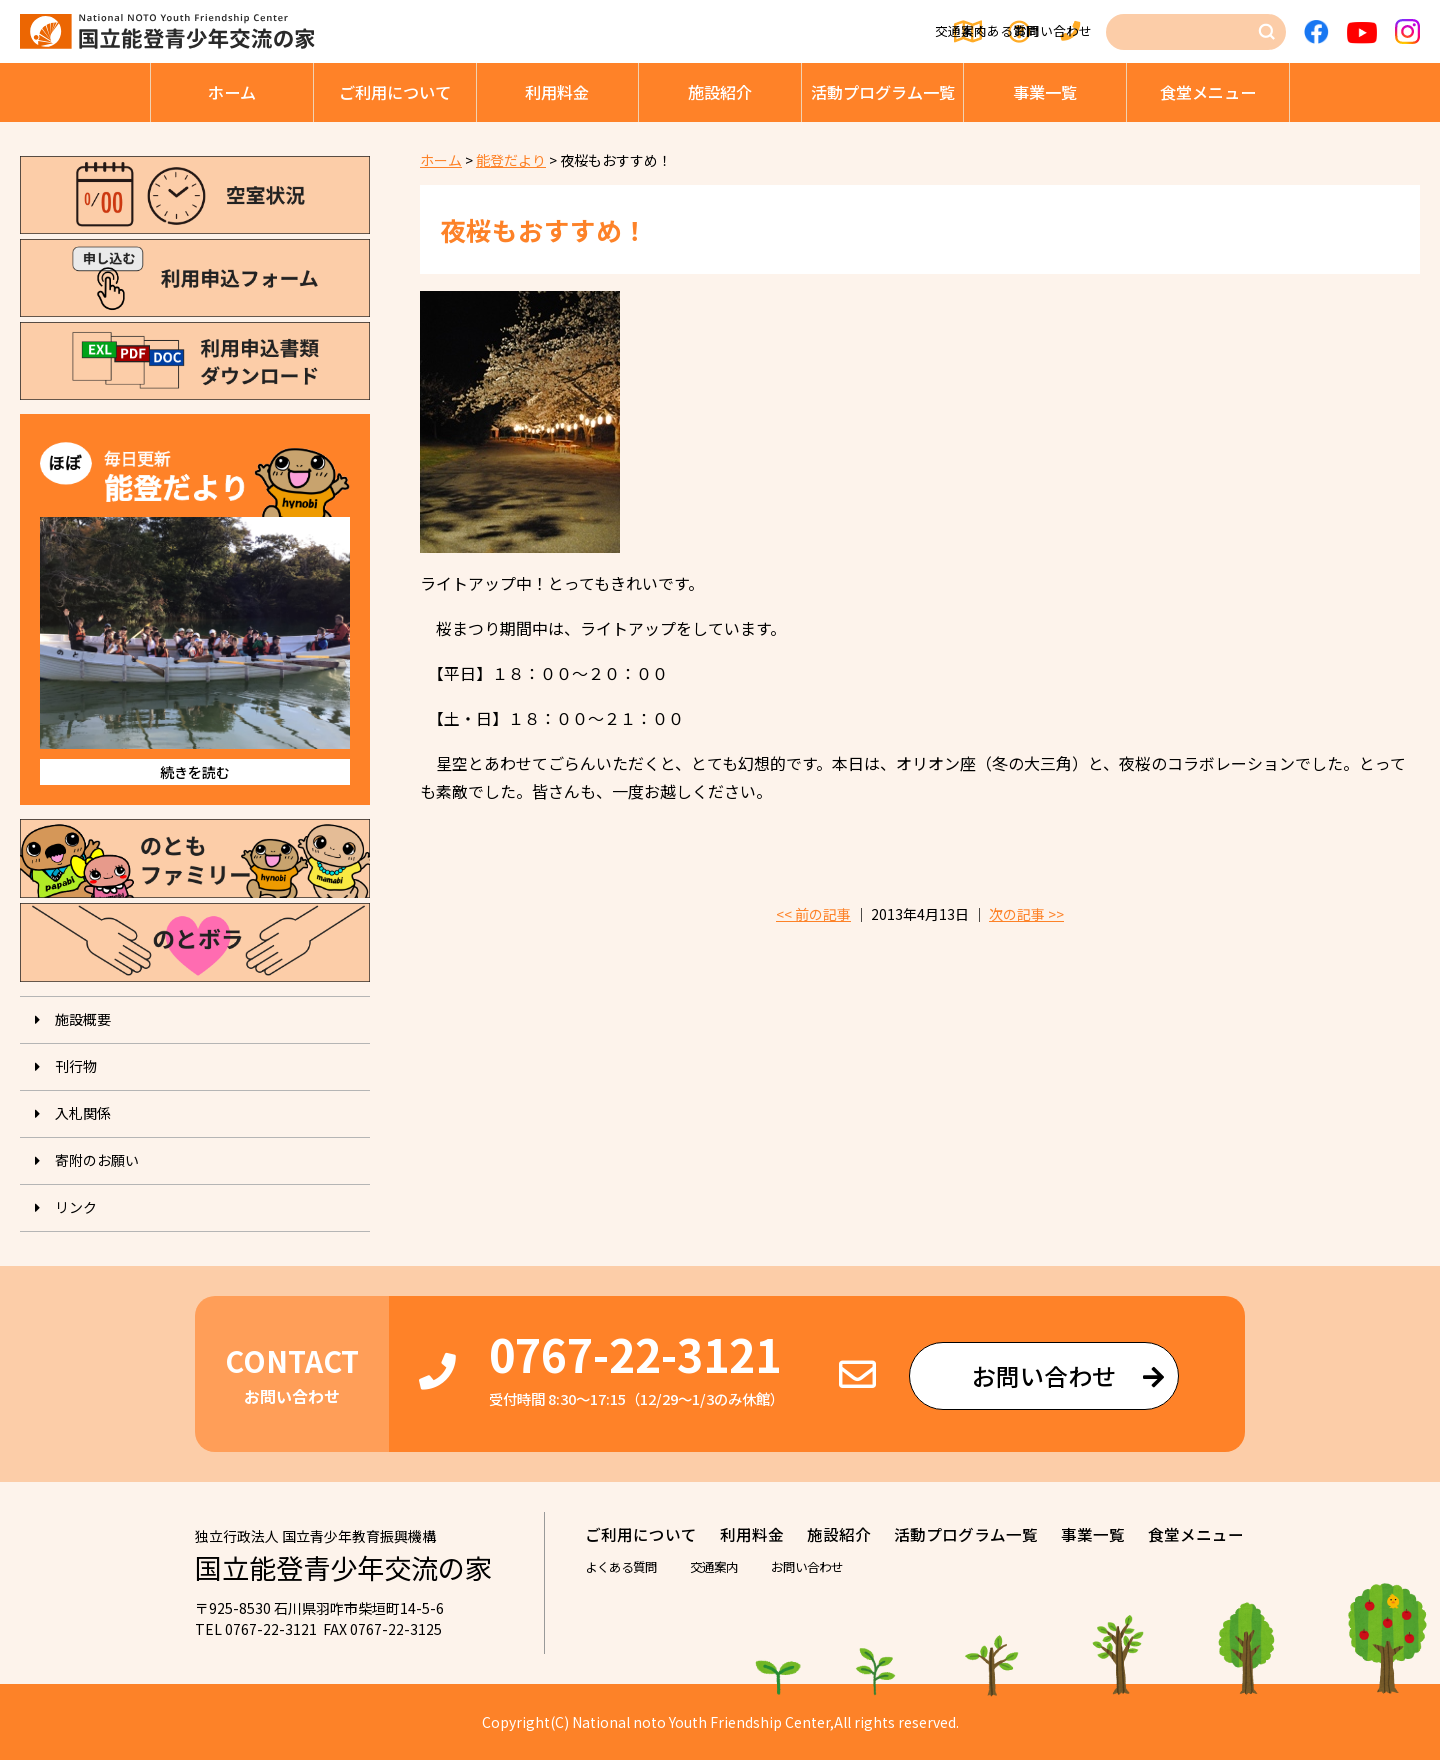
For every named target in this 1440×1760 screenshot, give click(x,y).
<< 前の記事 (813, 914)
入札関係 (83, 1113)
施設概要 (83, 1019)
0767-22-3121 (635, 1353)
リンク (76, 1207)
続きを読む (195, 772)
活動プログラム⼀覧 (883, 92)
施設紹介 (720, 92)
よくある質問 (914, 32)
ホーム (232, 92)
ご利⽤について (395, 92)
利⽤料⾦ (557, 92)
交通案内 (791, 32)
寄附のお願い (97, 1160)
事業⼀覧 (1045, 92)
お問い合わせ (1051, 32)
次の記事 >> (1026, 914)
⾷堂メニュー (1208, 92)
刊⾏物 (76, 1066)
